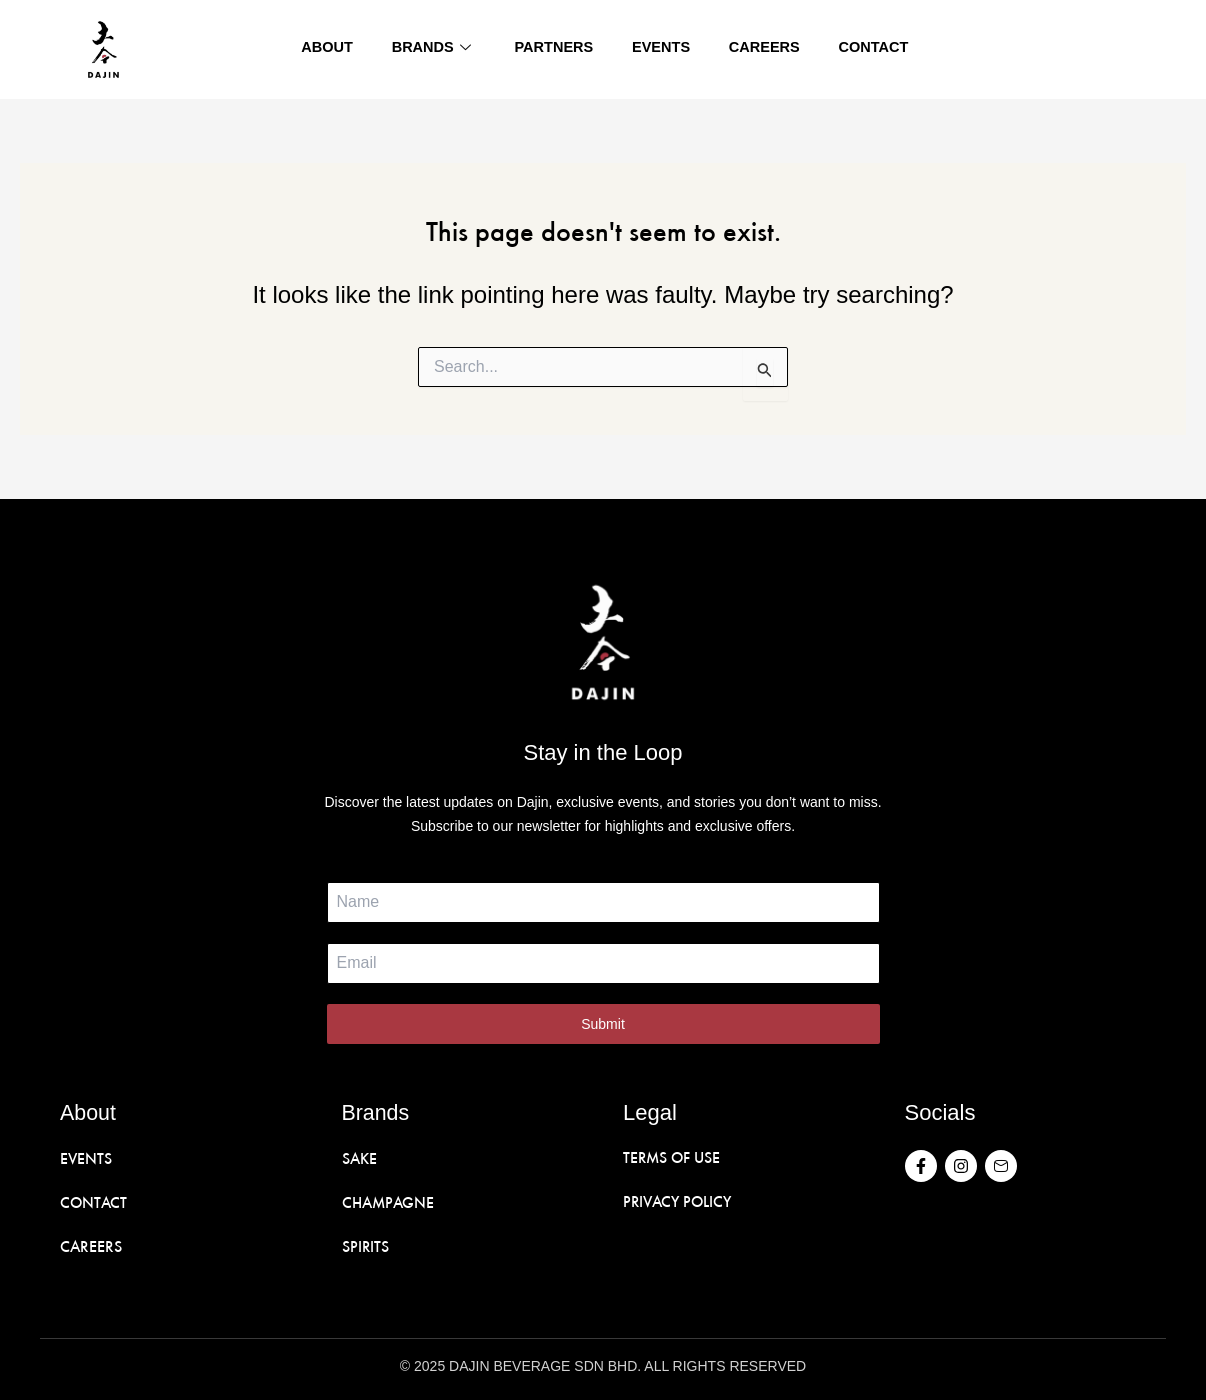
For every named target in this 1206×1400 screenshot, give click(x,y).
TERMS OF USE (673, 1156)
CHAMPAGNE (388, 1200)
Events (659, 49)
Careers (761, 49)
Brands (434, 49)
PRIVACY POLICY (679, 1200)
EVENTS (86, 1156)
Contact (868, 49)
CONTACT (94, 1200)
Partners (553, 49)
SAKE (359, 1156)
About (328, 49)
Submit (603, 1024)
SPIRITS (366, 1244)
